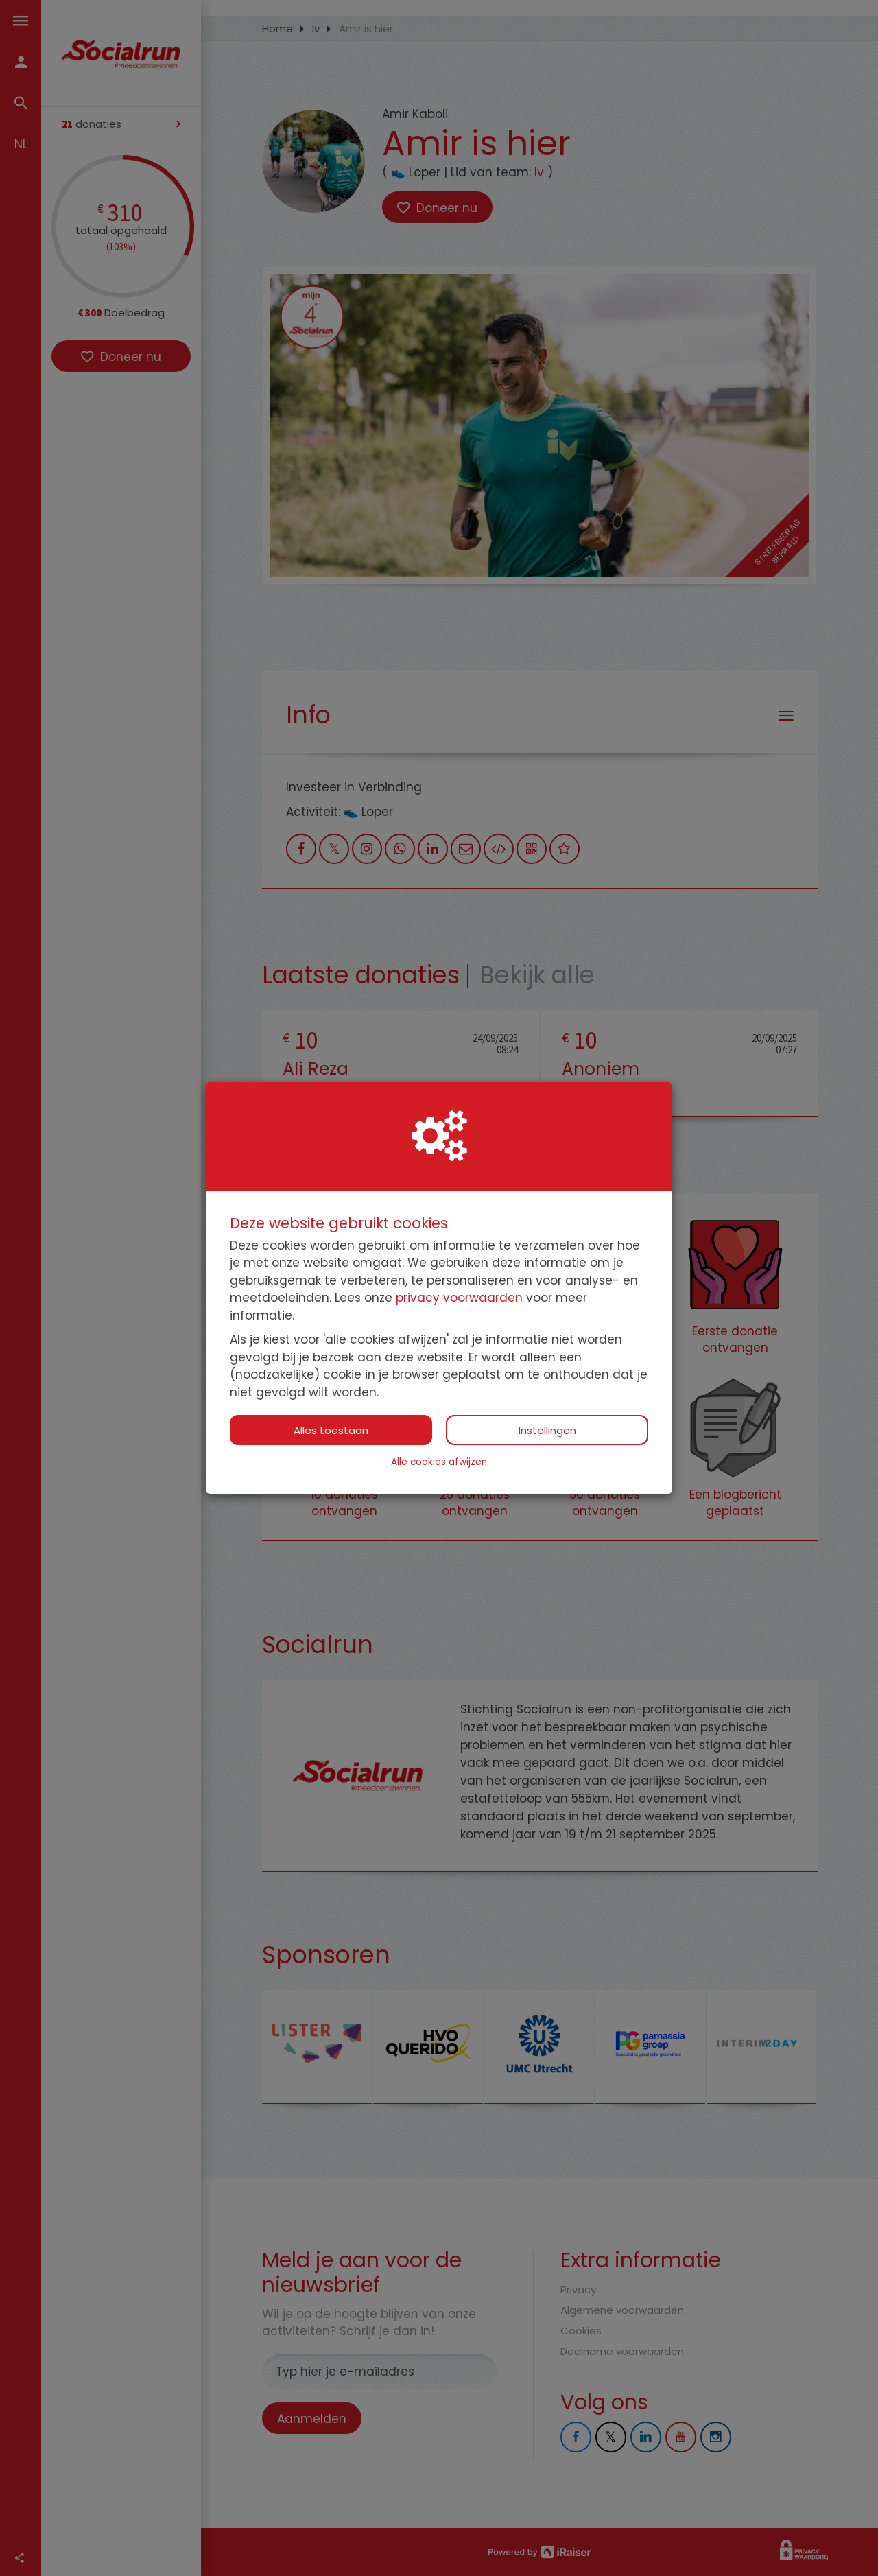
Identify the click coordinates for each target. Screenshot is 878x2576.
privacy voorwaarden (459, 1297)
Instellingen (547, 1430)
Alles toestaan (331, 1430)
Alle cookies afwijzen (439, 1461)
